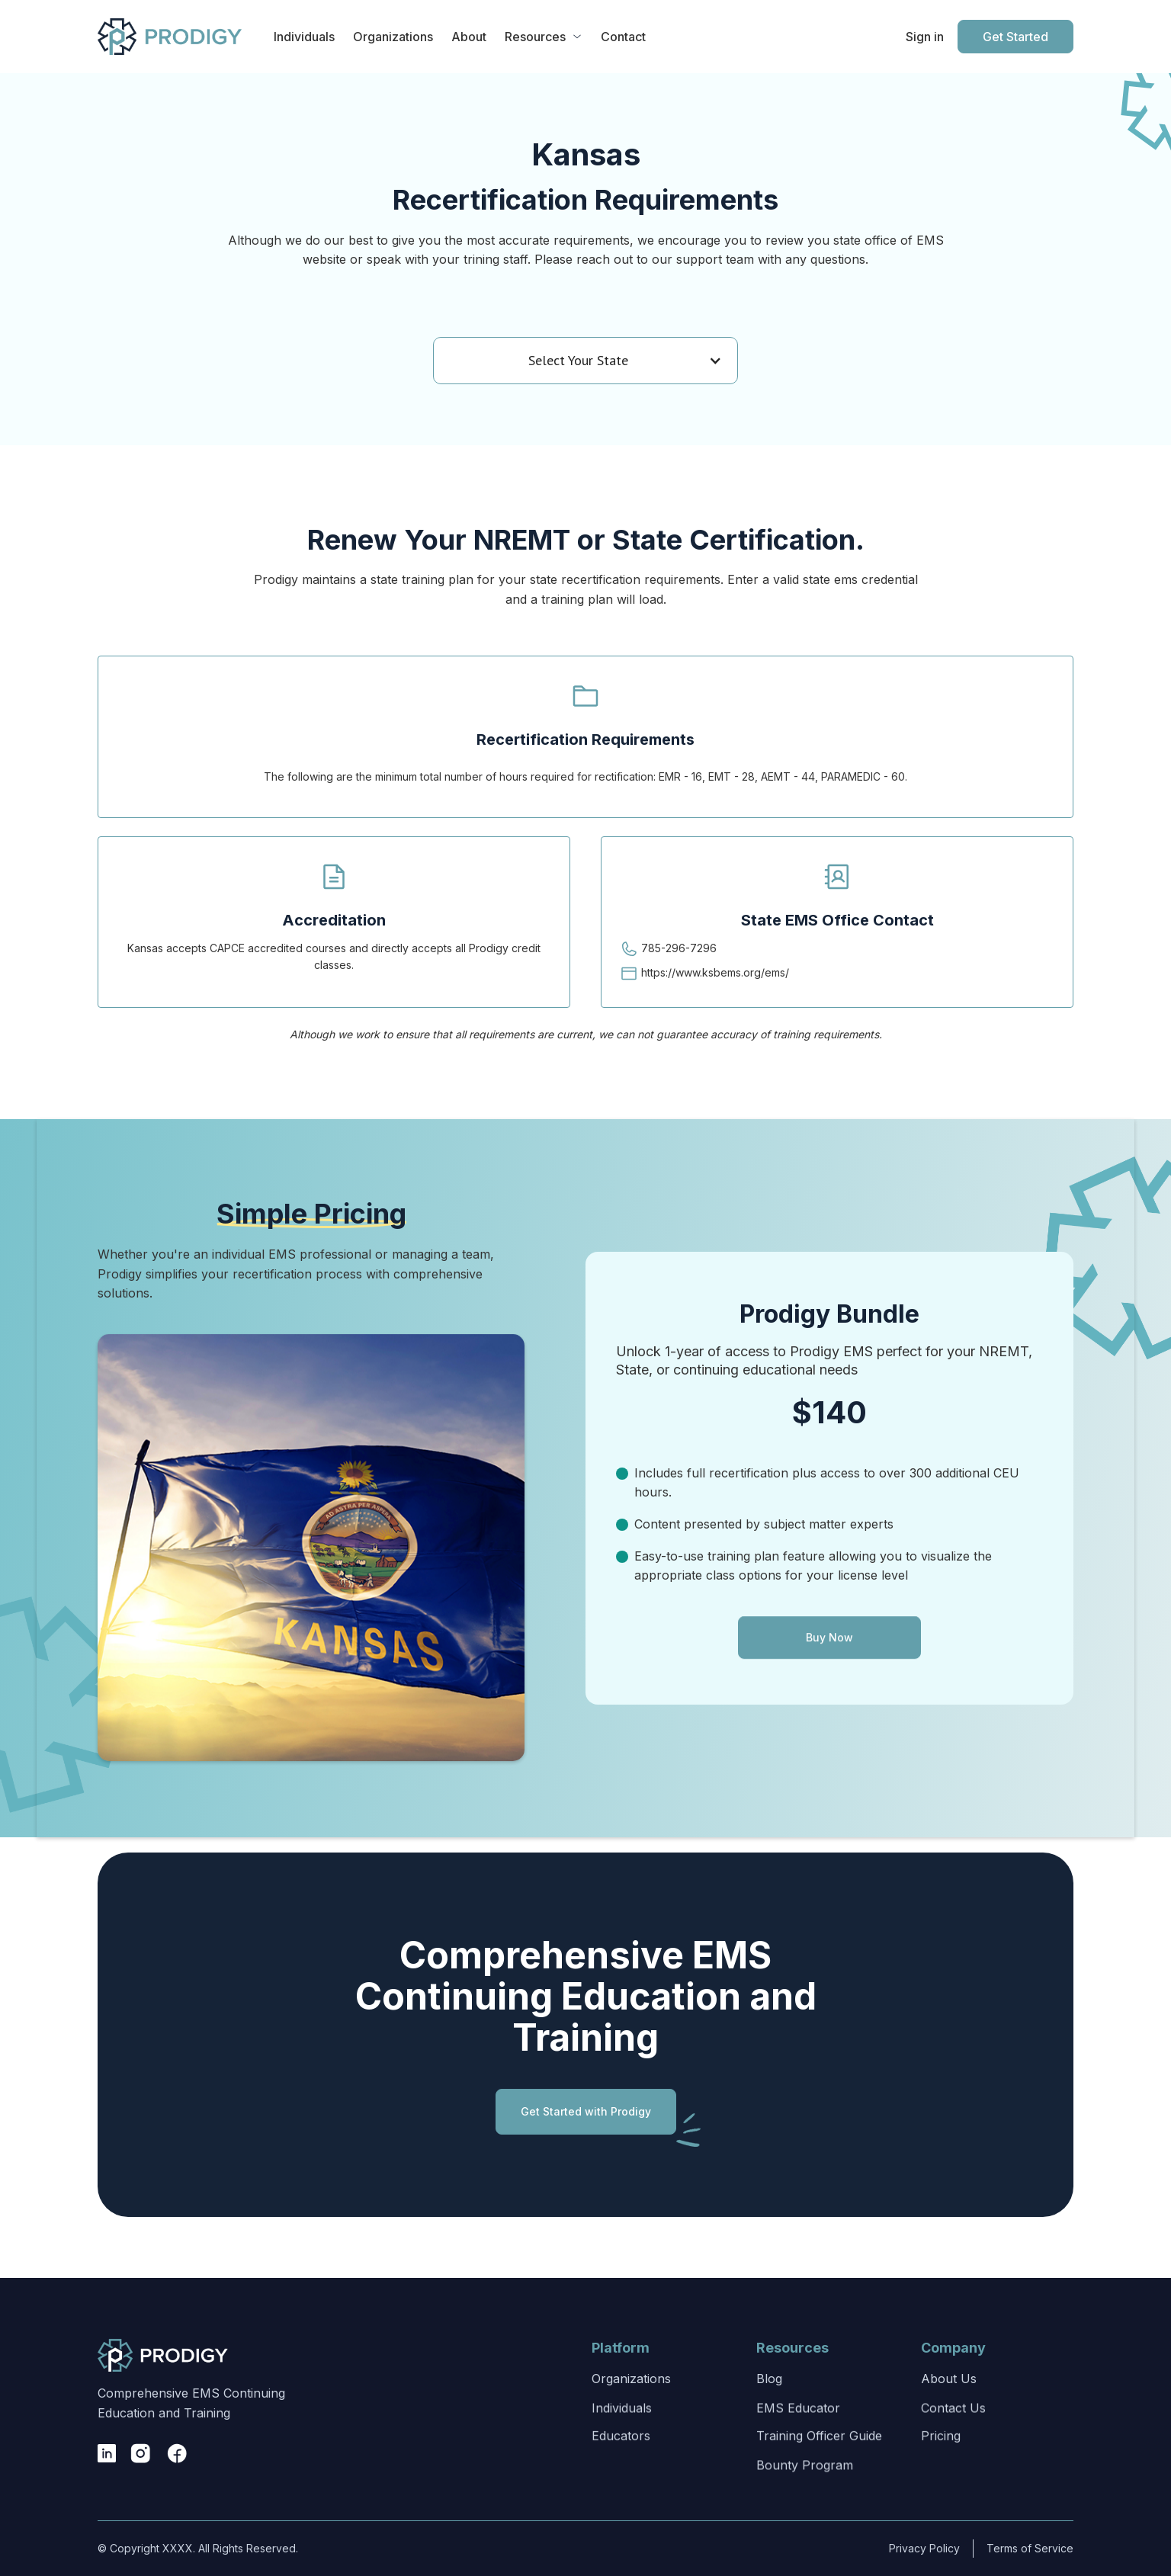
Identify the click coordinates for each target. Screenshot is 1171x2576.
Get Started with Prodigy (586, 2121)
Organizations (631, 2396)
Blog (769, 2396)
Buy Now (829, 1670)
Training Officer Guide (819, 2482)
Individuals (622, 2441)
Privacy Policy (914, 2548)
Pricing (941, 2482)
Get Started (1015, 36)
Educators (621, 2482)
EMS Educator (798, 2441)
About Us (949, 2396)
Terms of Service (1011, 2548)
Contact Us (953, 2441)
